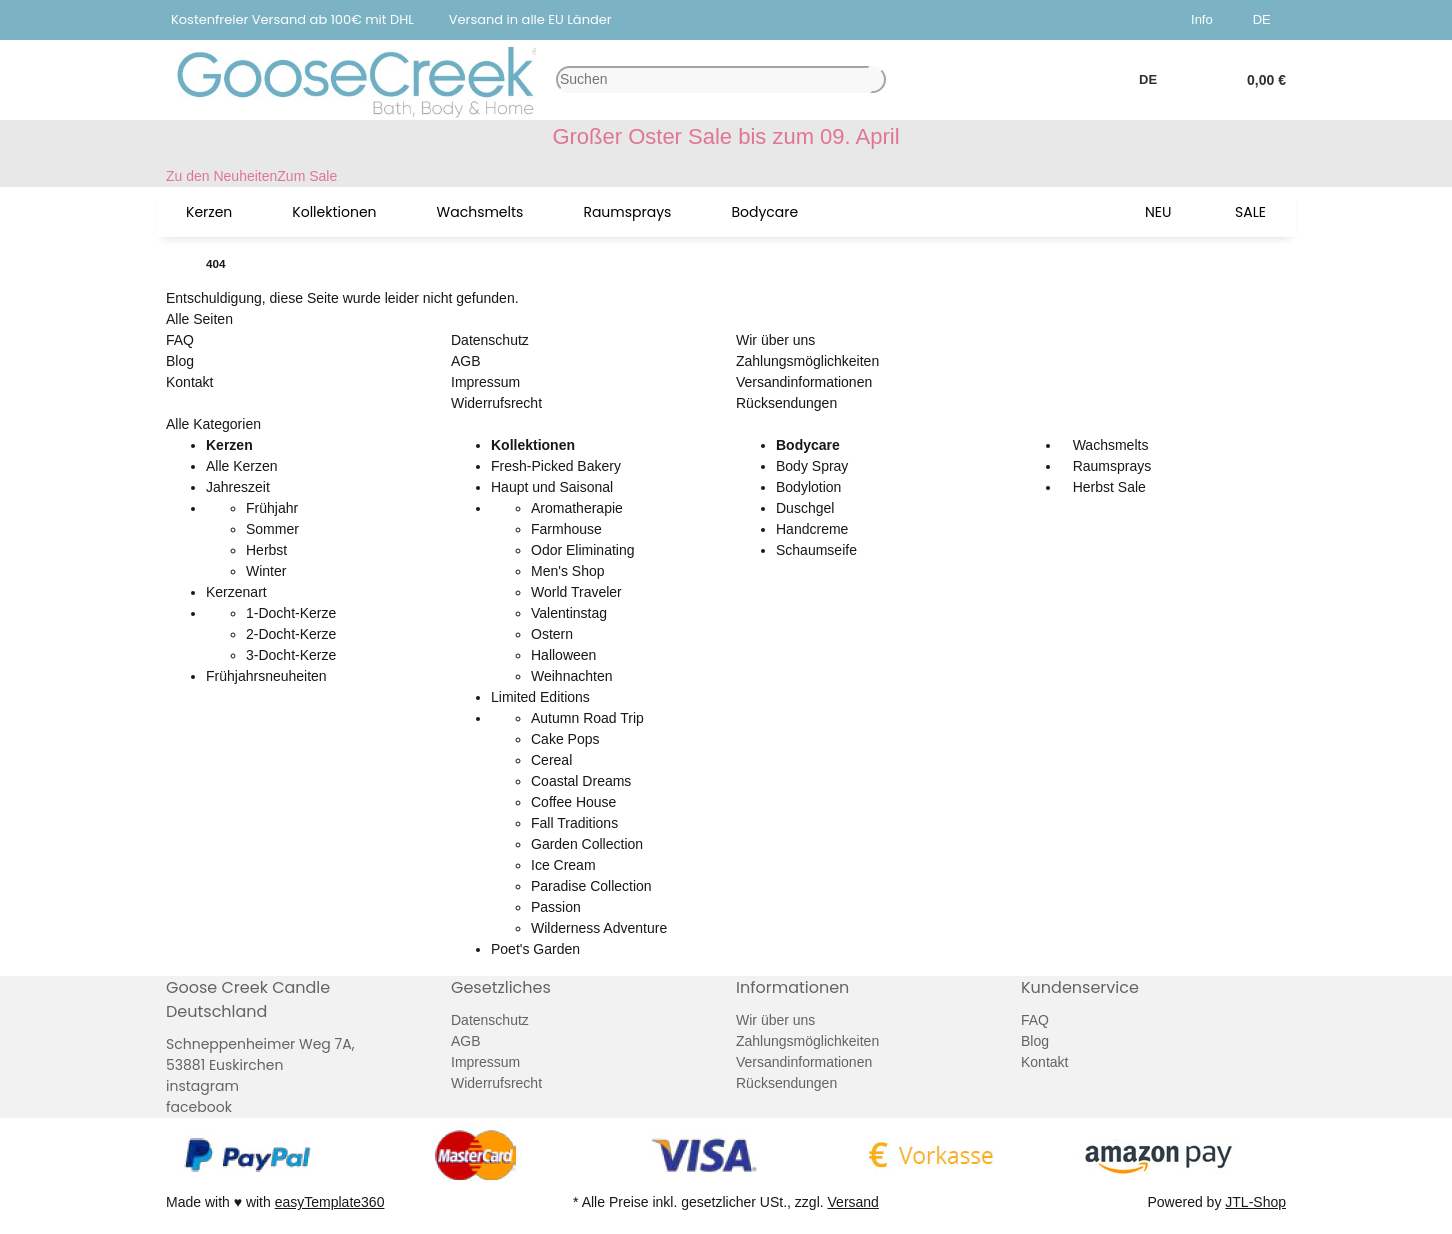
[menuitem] (209, 212)
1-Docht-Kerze (291, 613)
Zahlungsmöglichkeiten (807, 361)
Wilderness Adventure (599, 928)
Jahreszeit (238, 487)
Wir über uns (775, 340)
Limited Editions (540, 697)
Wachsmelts (1109, 445)
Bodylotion (808, 487)
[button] (1206, 20)
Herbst (266, 550)
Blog (180, 361)
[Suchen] (713, 79)
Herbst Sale (1107, 487)
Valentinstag (569, 613)
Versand (853, 1202)
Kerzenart (236, 592)
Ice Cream (563, 865)
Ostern (552, 634)
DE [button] (1265, 19)
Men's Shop (568, 571)
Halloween (563, 655)
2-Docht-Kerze (291, 634)
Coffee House (573, 802)
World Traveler (576, 592)
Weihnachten (571, 676)
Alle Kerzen (242, 466)
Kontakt (189, 382)
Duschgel (805, 508)
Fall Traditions (574, 823)
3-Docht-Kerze (291, 655)
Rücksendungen (786, 403)
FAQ (180, 340)
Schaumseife (816, 550)
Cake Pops (565, 739)
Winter (266, 571)
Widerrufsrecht (496, 403)
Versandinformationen (804, 382)
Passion (556, 907)
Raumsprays (1110, 466)
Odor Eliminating (583, 550)
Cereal (551, 760)
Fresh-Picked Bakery (556, 466)
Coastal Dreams (581, 781)
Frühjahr (272, 508)
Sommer (272, 529)
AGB (466, 361)
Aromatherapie (577, 508)
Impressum (485, 382)
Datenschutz (490, 340)
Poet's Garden (535, 949)
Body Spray (812, 466)
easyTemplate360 (330, 1202)
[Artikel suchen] (878, 79)
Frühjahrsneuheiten (266, 676)
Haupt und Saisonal (552, 487)
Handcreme (812, 529)
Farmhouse (566, 529)
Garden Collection (587, 844)
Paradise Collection (591, 886)
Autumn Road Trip (587, 718)
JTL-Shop (1255, 1202)
